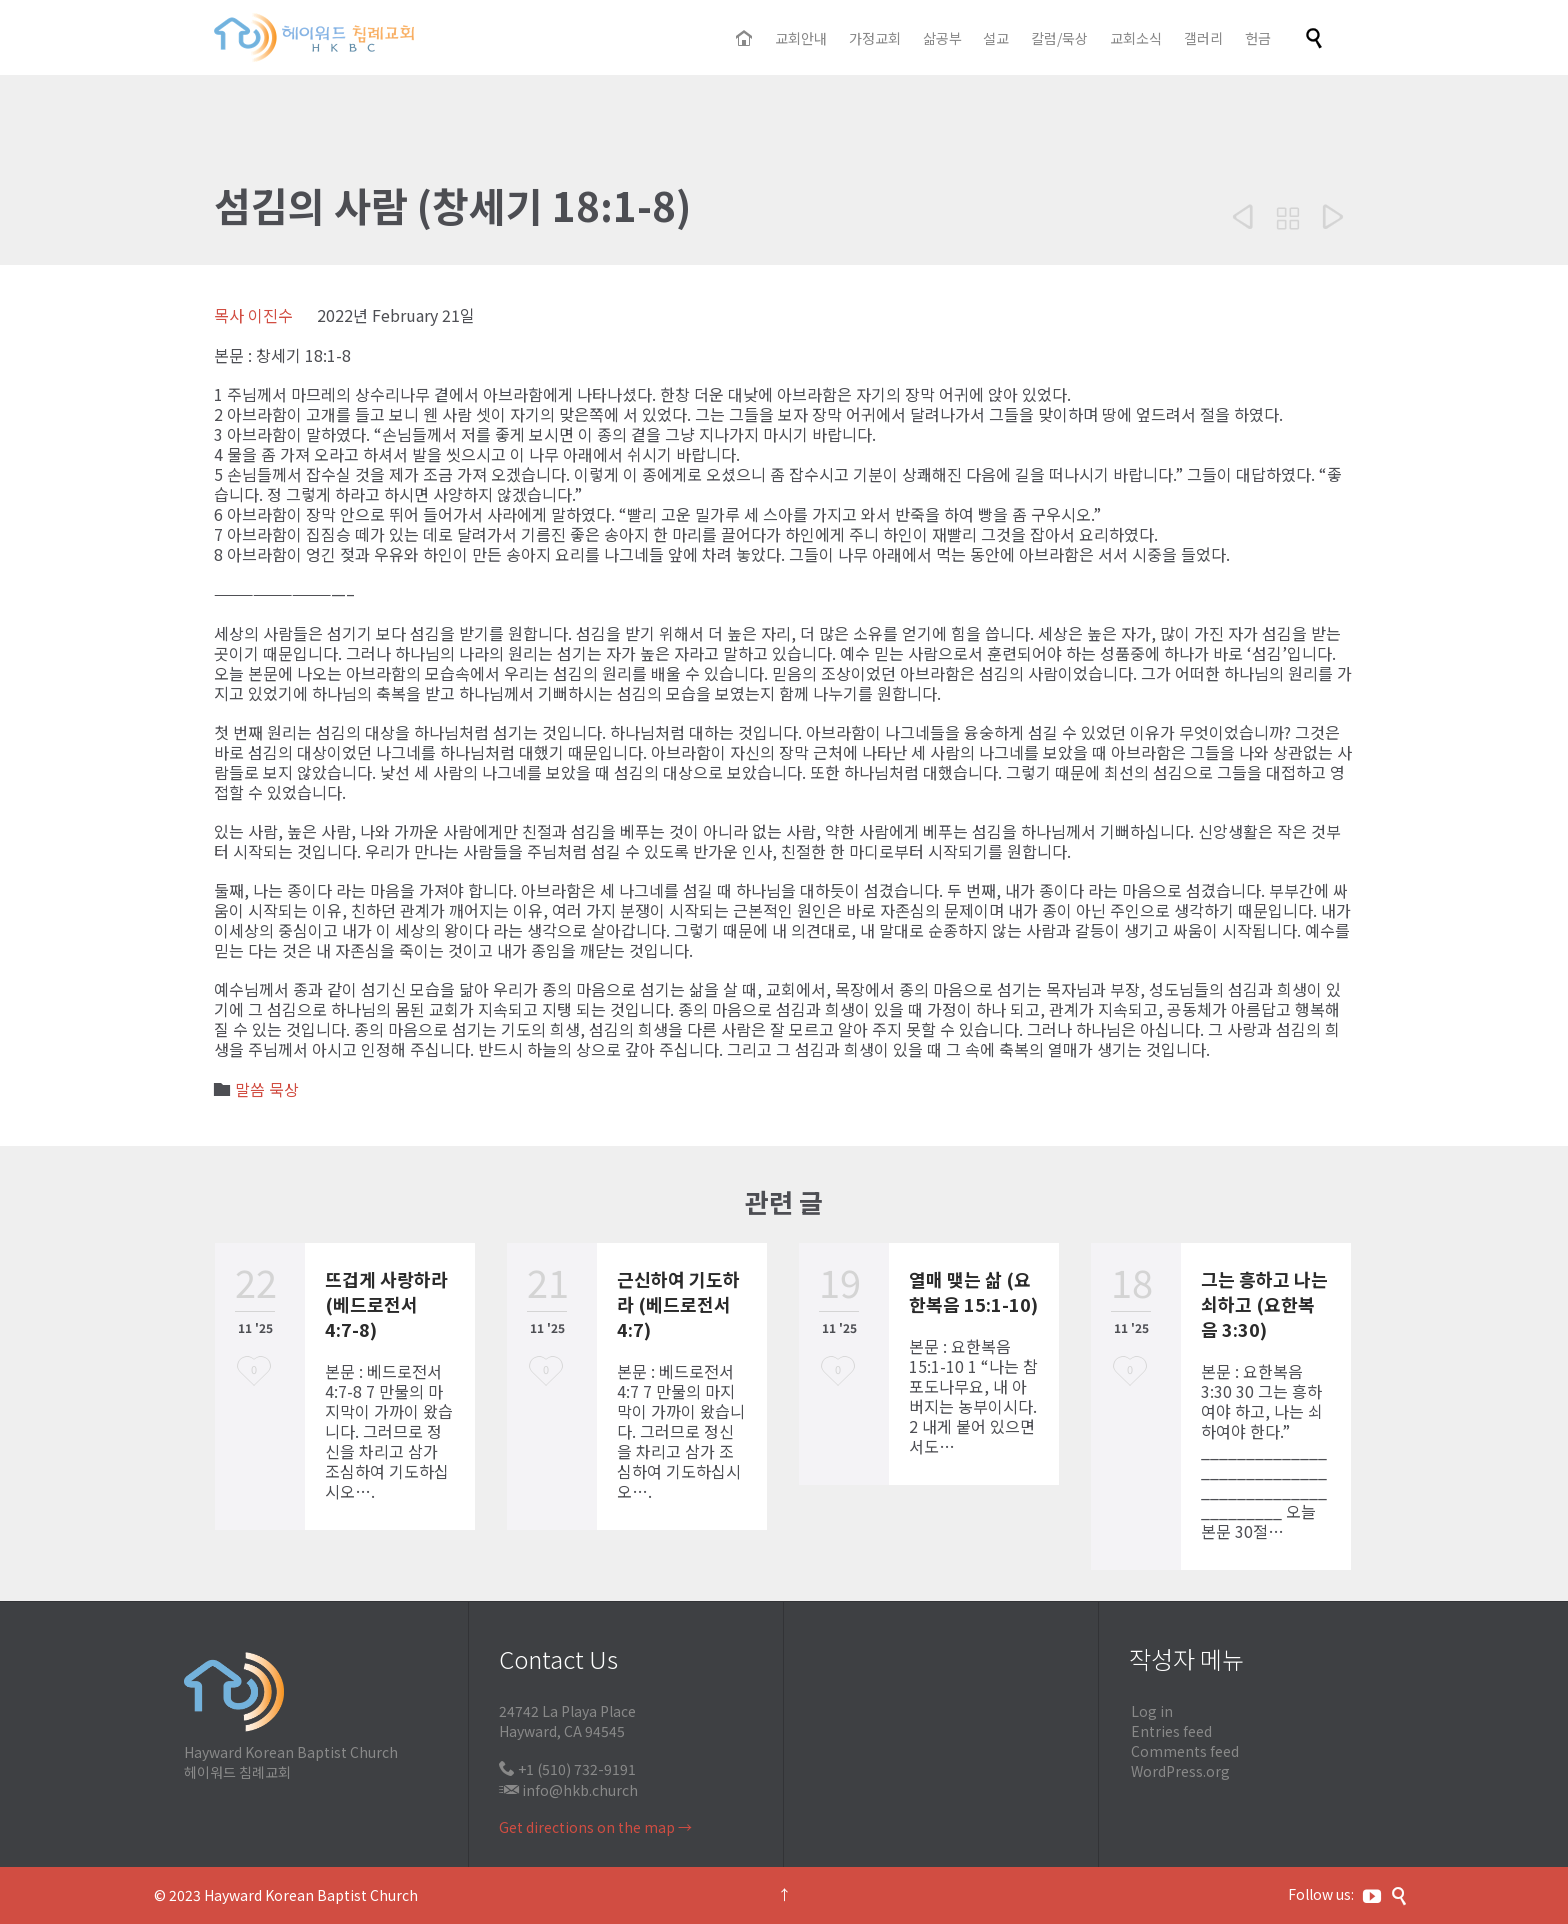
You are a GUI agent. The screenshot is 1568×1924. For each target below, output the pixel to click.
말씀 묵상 (267, 1089)
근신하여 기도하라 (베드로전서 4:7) (678, 1304)
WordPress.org (1180, 1771)
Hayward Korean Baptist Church (311, 1895)
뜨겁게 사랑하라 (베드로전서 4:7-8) (386, 1304)
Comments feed (1185, 1751)
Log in (1152, 1711)
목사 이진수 (253, 315)
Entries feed (1171, 1731)
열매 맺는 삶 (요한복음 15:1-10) (973, 1291)
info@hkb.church (580, 1790)
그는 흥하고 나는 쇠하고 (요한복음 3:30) (1264, 1304)
